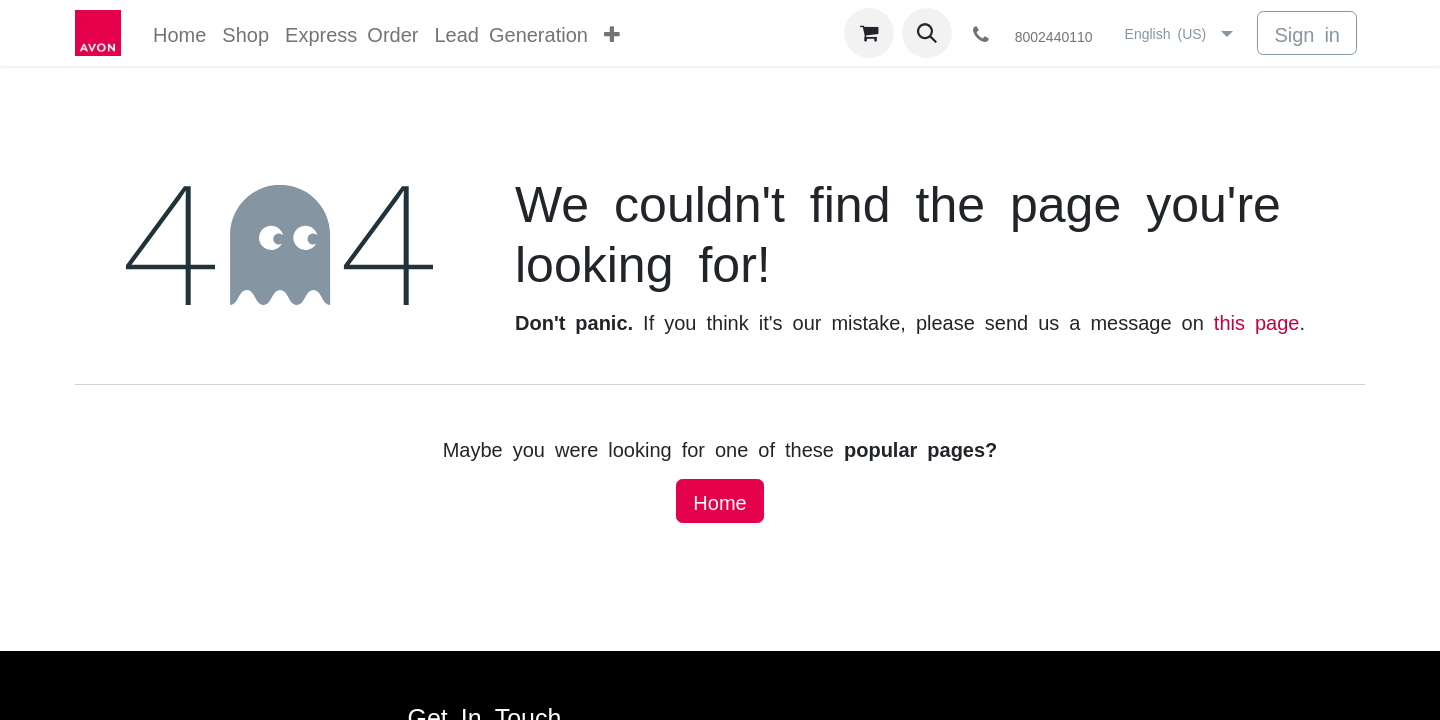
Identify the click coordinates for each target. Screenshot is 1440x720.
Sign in (1307, 33)
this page (1257, 321)
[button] (927, 33)
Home (719, 501)
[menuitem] (179, 33)
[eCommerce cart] (869, 33)
